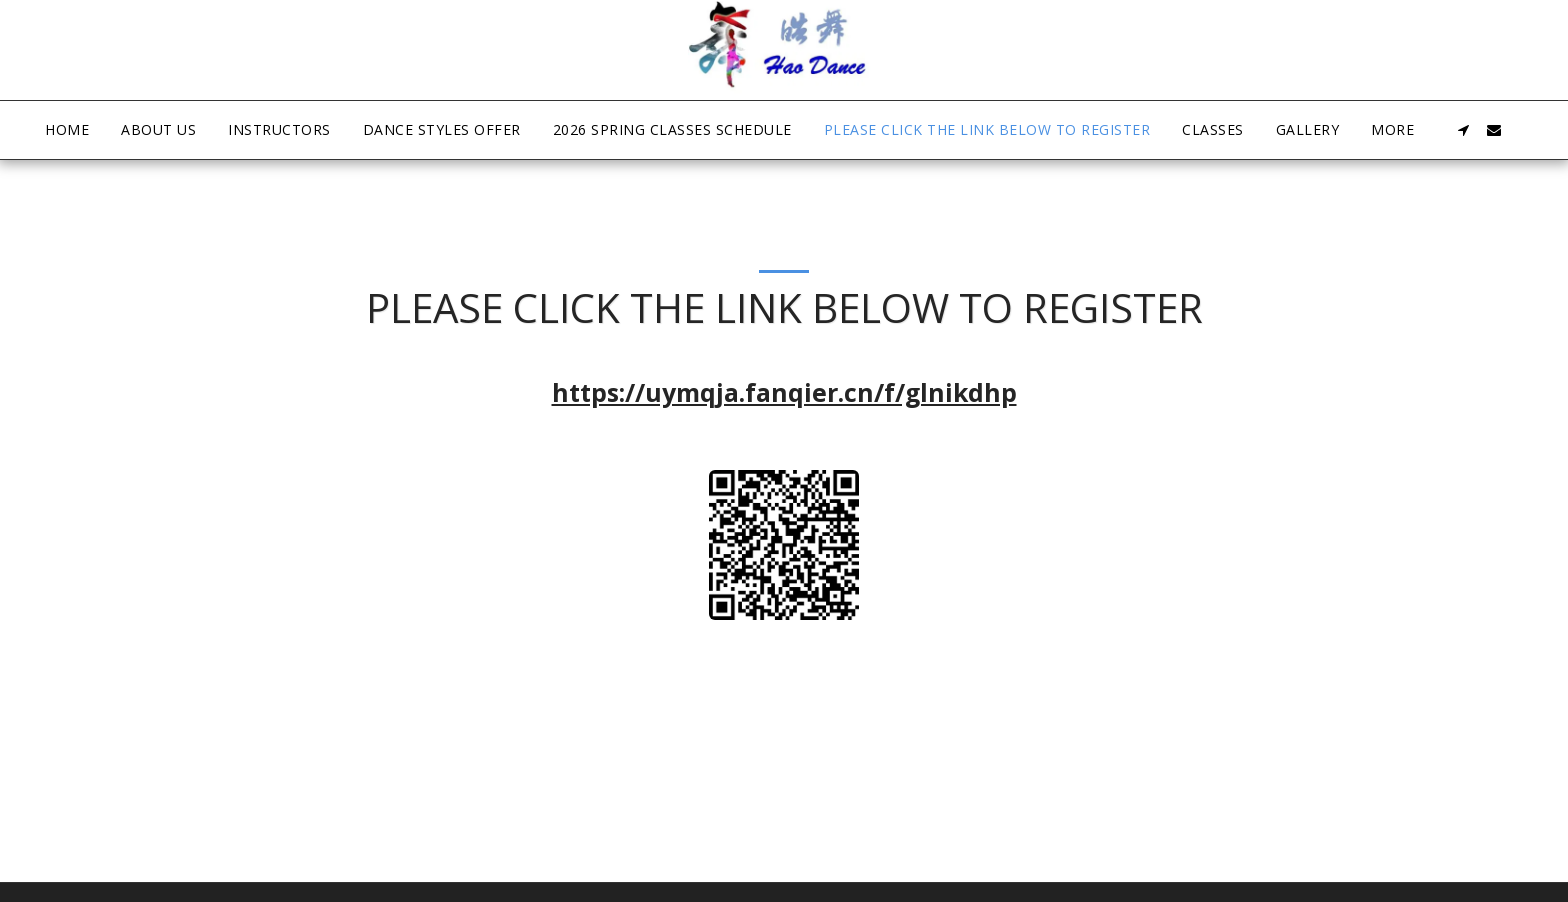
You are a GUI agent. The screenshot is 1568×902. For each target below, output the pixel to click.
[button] (1464, 130)
